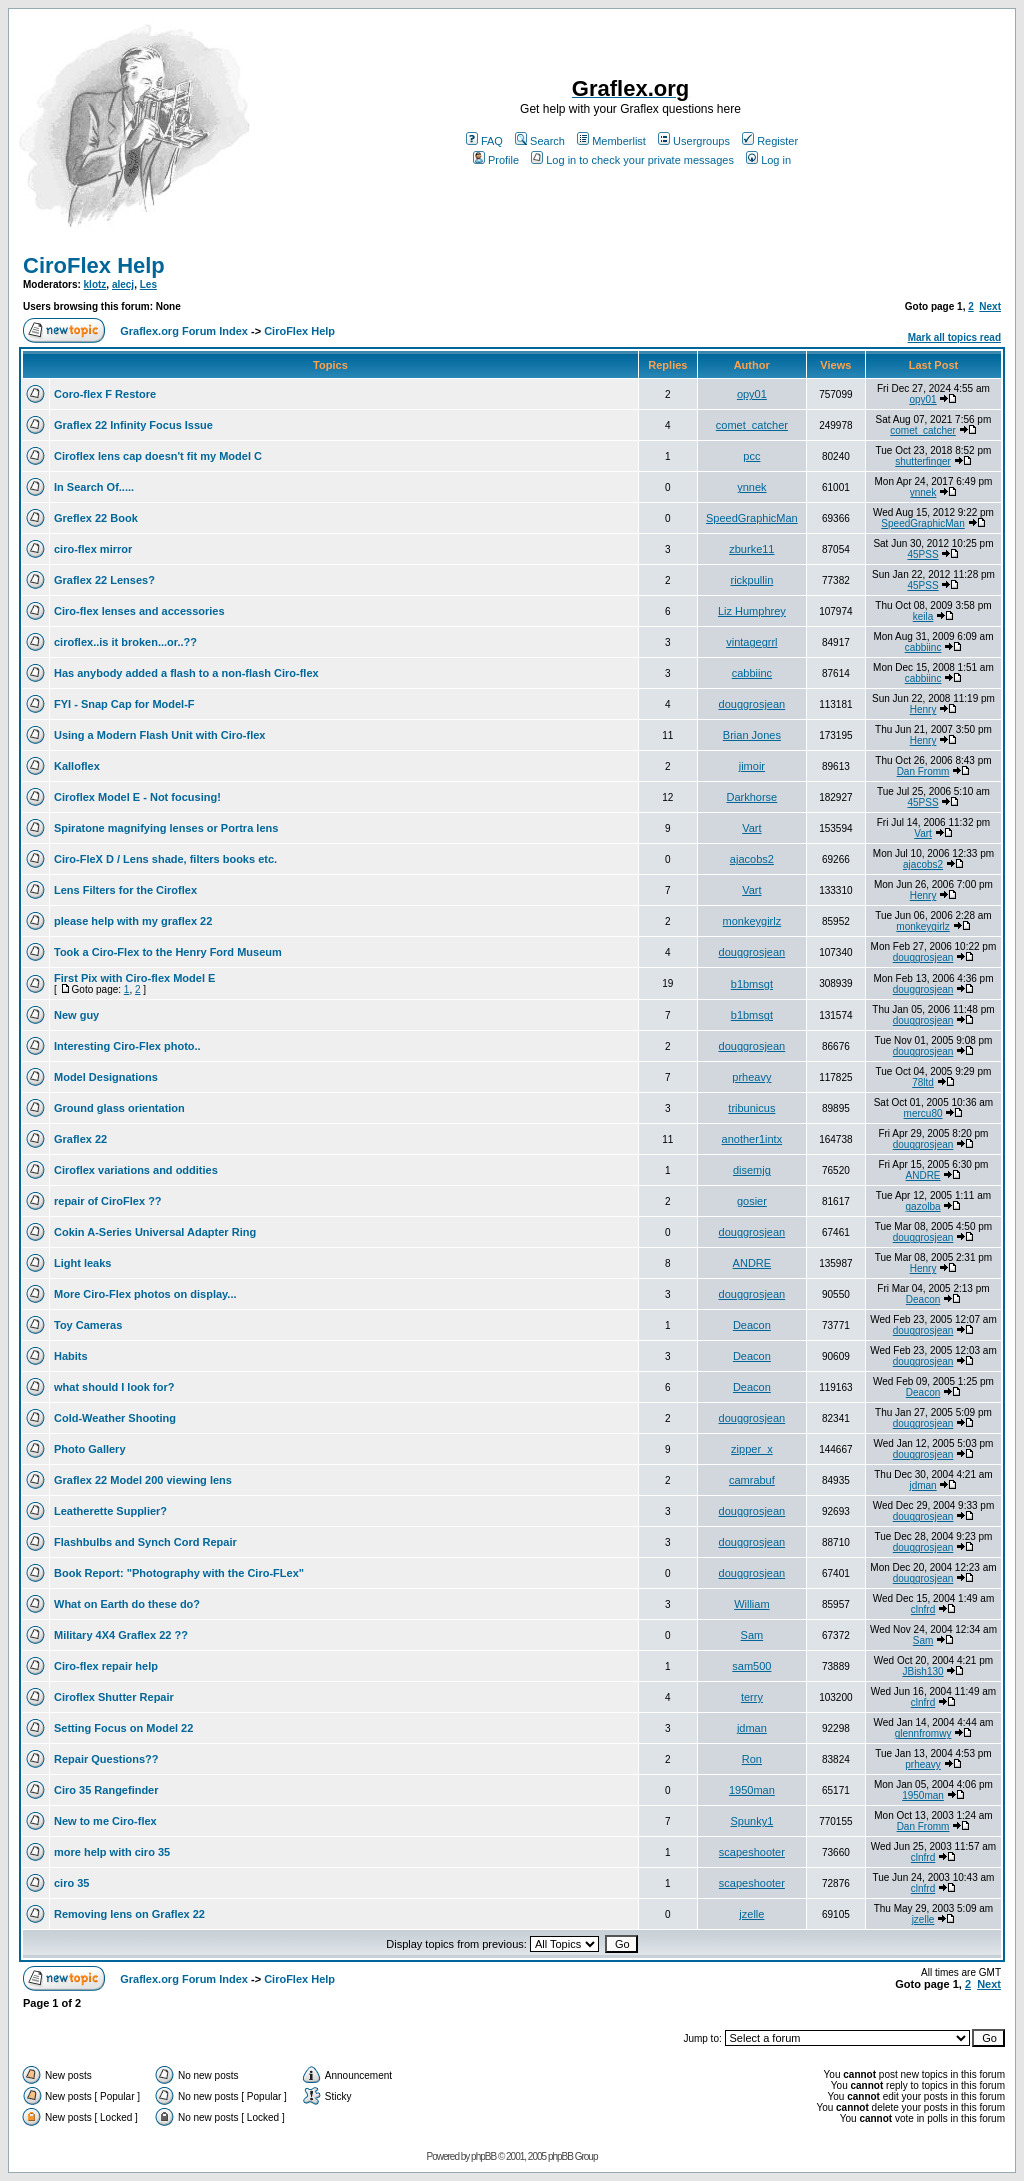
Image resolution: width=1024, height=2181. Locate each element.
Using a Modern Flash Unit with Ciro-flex (159, 735)
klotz (95, 284)
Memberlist (611, 141)
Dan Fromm (923, 771)
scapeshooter (752, 1852)
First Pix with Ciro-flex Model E (134, 978)
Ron (752, 1759)
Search (540, 141)
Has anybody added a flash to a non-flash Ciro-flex (186, 673)
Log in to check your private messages (632, 160)
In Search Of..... (94, 487)
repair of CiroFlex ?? (108, 1201)
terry (752, 1697)
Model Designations (106, 1077)
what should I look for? (114, 1387)
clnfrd (923, 1609)
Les (148, 284)
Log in (768, 160)
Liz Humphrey (752, 611)
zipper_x (752, 1449)
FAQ (484, 141)
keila (923, 616)
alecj (123, 284)
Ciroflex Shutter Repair (114, 1697)
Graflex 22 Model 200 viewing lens (143, 1480)
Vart (751, 828)
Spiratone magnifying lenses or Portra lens (166, 828)
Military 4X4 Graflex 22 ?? (121, 1635)
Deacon (923, 1299)
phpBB (483, 2156)
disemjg (752, 1170)
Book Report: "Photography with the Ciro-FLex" (179, 1573)
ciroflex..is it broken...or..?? (125, 642)
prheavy (751, 1077)
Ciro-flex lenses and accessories (139, 611)
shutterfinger (923, 461)
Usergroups (694, 141)
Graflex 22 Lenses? (104, 580)
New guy (76, 1015)
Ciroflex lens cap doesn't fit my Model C (158, 456)
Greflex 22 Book (96, 518)
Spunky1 (751, 1821)
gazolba (923, 1206)
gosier (752, 1201)
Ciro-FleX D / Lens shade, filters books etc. (165, 859)
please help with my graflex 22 (133, 921)
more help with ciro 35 (112, 1852)
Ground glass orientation (119, 1108)
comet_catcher (752, 425)
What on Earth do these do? (127, 1604)
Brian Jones (752, 735)
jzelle (751, 1914)
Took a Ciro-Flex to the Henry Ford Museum (168, 952)
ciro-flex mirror (93, 549)
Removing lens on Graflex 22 (129, 1914)
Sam (752, 1635)
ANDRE (923, 1175)
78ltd (923, 1082)
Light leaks (82, 1263)
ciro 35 (71, 1883)
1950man (752, 1790)
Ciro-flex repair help (106, 1666)
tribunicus (751, 1108)
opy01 (752, 394)
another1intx (752, 1139)
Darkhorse (752, 797)
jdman (922, 1485)
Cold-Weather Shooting (115, 1418)
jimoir (752, 766)
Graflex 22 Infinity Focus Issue (133, 425)
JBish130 (922, 1671)
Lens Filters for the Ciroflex (125, 890)
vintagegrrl (751, 642)
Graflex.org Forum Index (184, 331)
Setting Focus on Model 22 (123, 1728)
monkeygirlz (752, 921)
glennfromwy (923, 1733)
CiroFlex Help (94, 265)
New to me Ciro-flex (105, 1821)
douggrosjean (752, 704)
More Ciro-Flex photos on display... (145, 1294)
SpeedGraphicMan (752, 518)
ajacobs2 (752, 859)
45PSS (922, 554)
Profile (496, 160)
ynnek (751, 487)
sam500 (751, 1666)
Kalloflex (77, 766)
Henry (923, 709)
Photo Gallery (90, 1449)
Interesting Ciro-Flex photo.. (127, 1046)
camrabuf (752, 1480)
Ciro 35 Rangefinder (106, 1790)
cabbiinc (923, 647)
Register (770, 141)
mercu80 (923, 1113)
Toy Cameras (88, 1325)
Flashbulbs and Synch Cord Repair (145, 1542)
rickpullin (751, 580)
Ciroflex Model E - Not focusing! (137, 797)
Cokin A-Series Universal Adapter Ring (155, 1232)
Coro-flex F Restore (105, 394)
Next (990, 306)
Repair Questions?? (106, 1759)
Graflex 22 (80, 1139)
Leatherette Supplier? (110, 1511)
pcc (751, 456)
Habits (71, 1356)
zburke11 (751, 549)
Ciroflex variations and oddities (136, 1170)
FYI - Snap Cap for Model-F (124, 704)
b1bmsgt (752, 984)
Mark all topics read (954, 337)
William (751, 1604)
